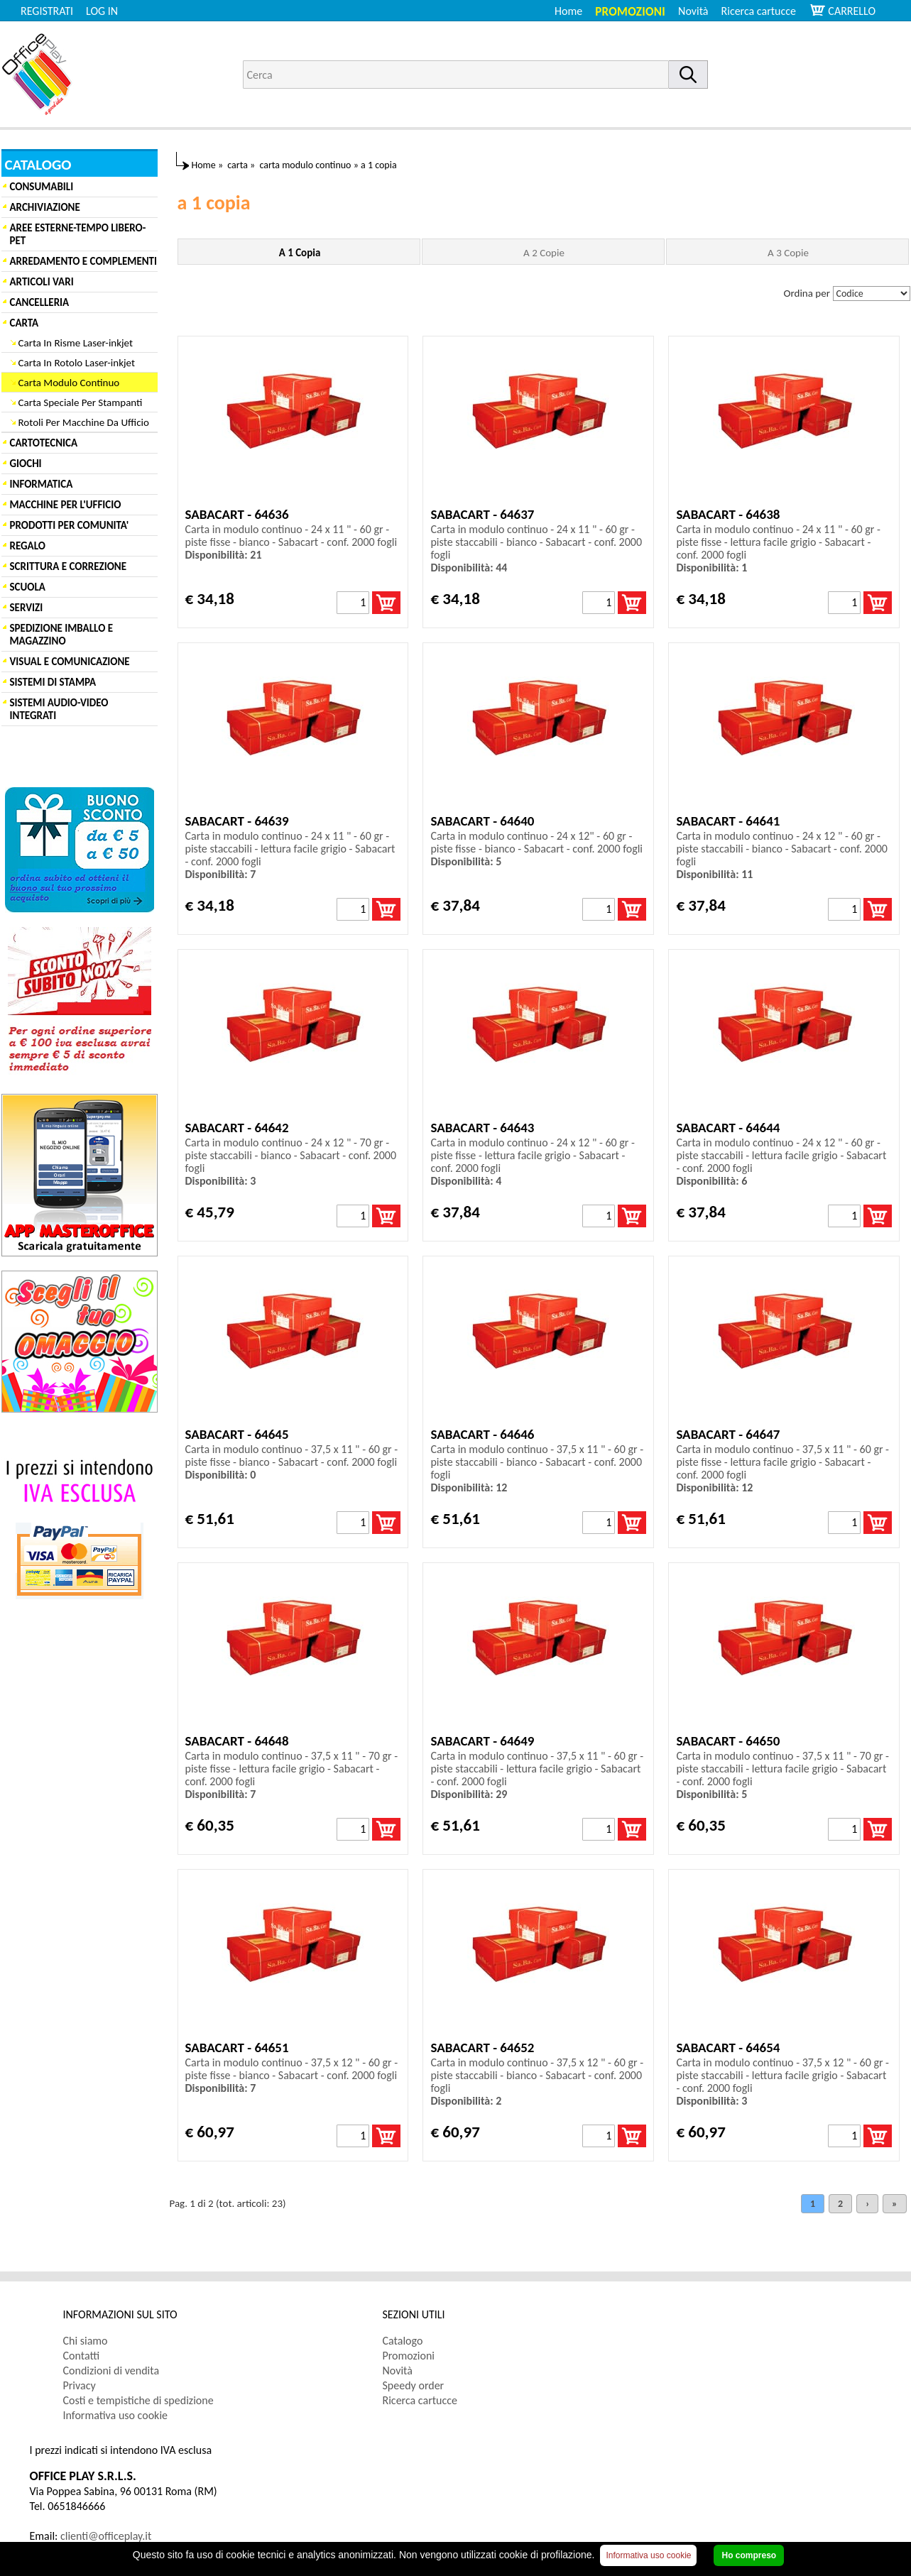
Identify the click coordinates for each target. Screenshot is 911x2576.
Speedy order (413, 2385)
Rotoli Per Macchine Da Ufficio (83, 422)
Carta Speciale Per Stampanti (80, 402)
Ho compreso (748, 2555)
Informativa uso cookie (115, 2415)
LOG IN (102, 11)
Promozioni (630, 11)
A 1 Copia (300, 252)
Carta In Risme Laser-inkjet (75, 342)
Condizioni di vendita (111, 2370)
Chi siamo (85, 2340)
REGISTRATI (47, 11)
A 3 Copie (788, 252)
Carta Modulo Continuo (69, 382)
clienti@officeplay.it (105, 2536)
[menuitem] (765, 11)
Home (568, 11)
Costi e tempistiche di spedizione (138, 2400)
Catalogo (403, 2340)
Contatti (81, 2355)
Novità (693, 11)
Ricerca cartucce (758, 11)
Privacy (79, 2385)
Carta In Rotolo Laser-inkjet (77, 362)
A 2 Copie (543, 252)
